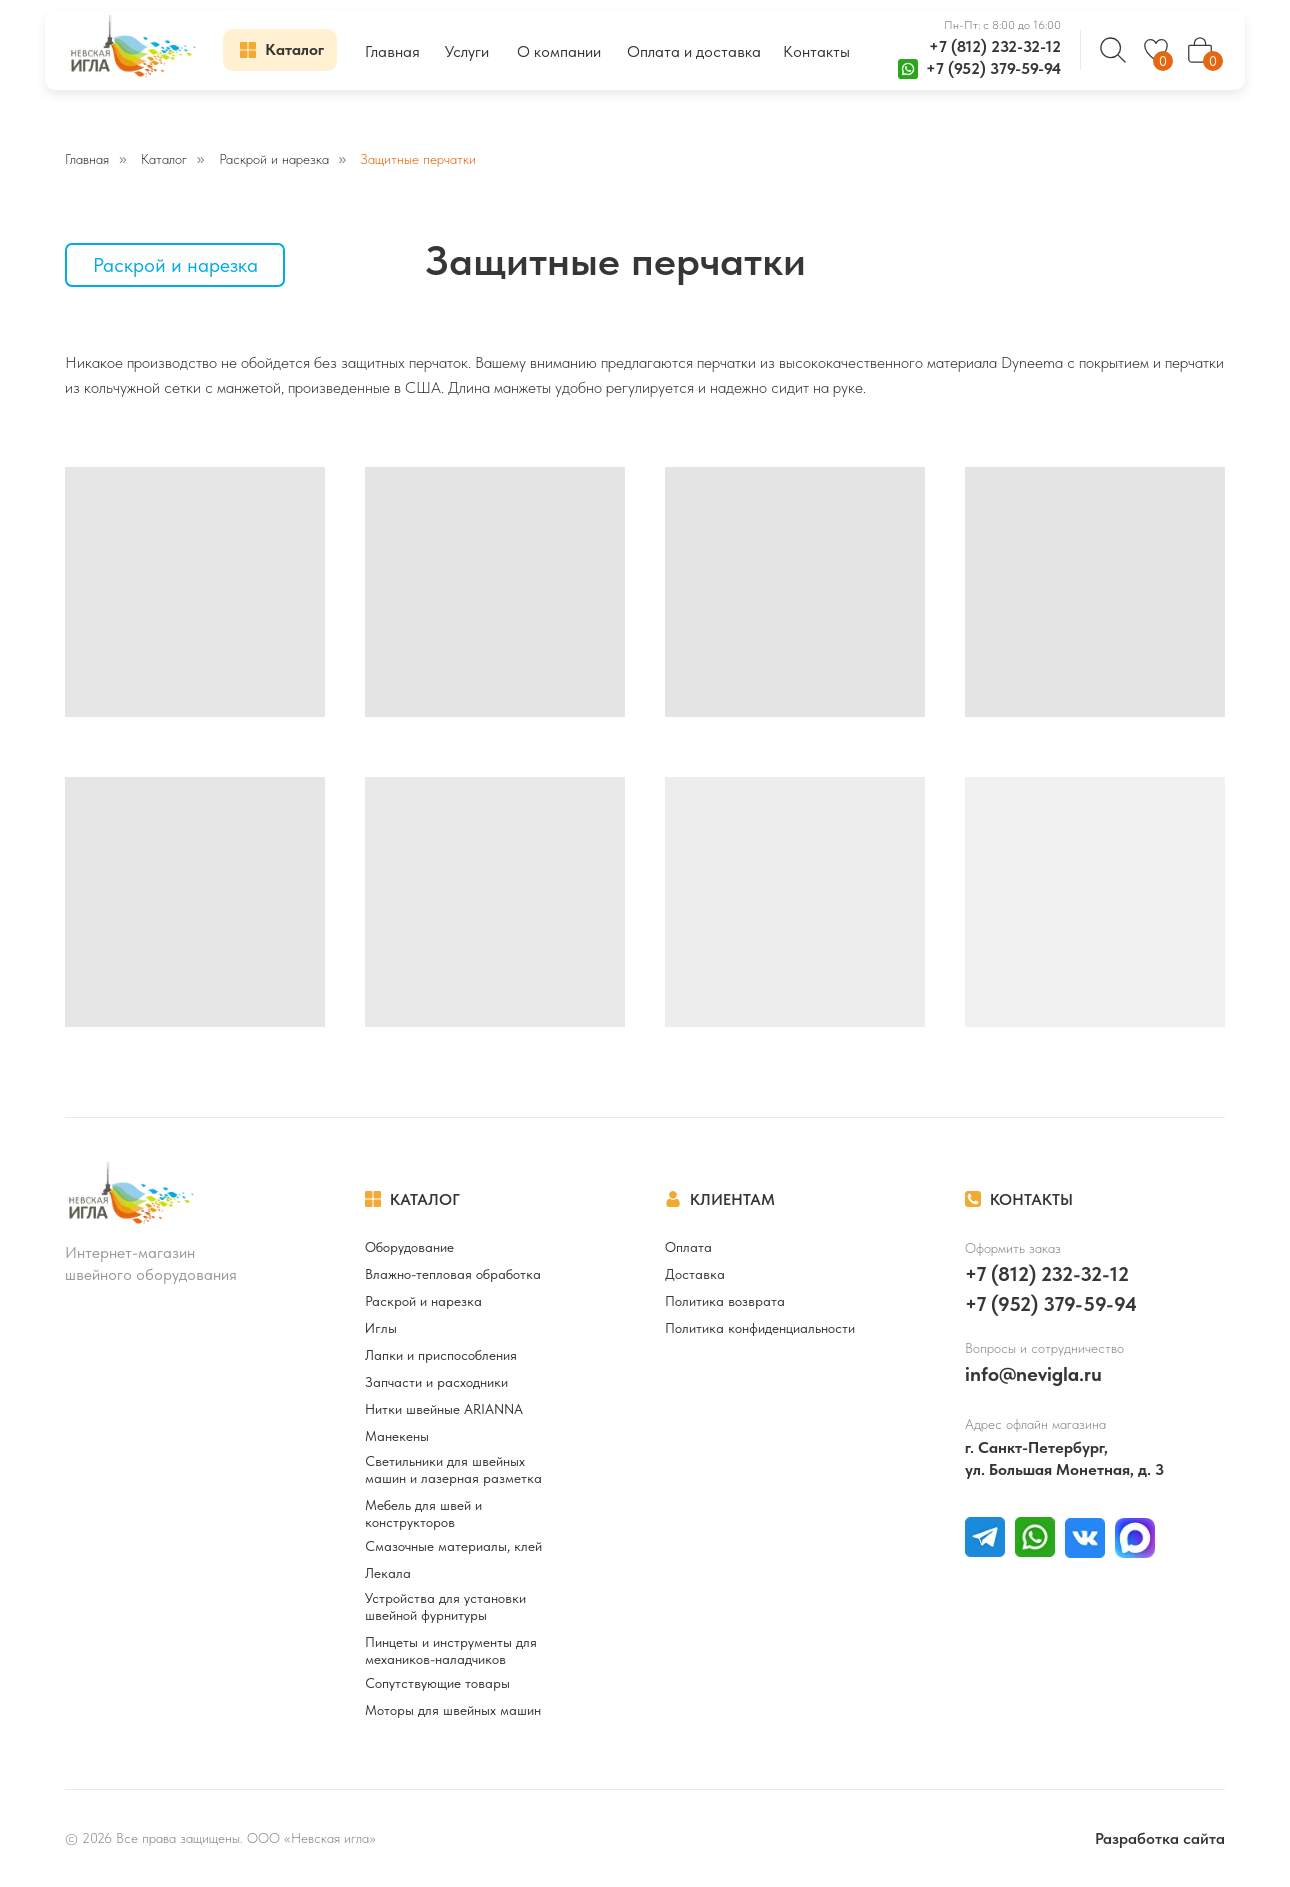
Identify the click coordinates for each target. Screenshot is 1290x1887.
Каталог (164, 159)
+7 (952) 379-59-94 (993, 68)
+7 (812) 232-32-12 (995, 46)
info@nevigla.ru (1033, 1374)
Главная (87, 159)
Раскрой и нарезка (274, 159)
